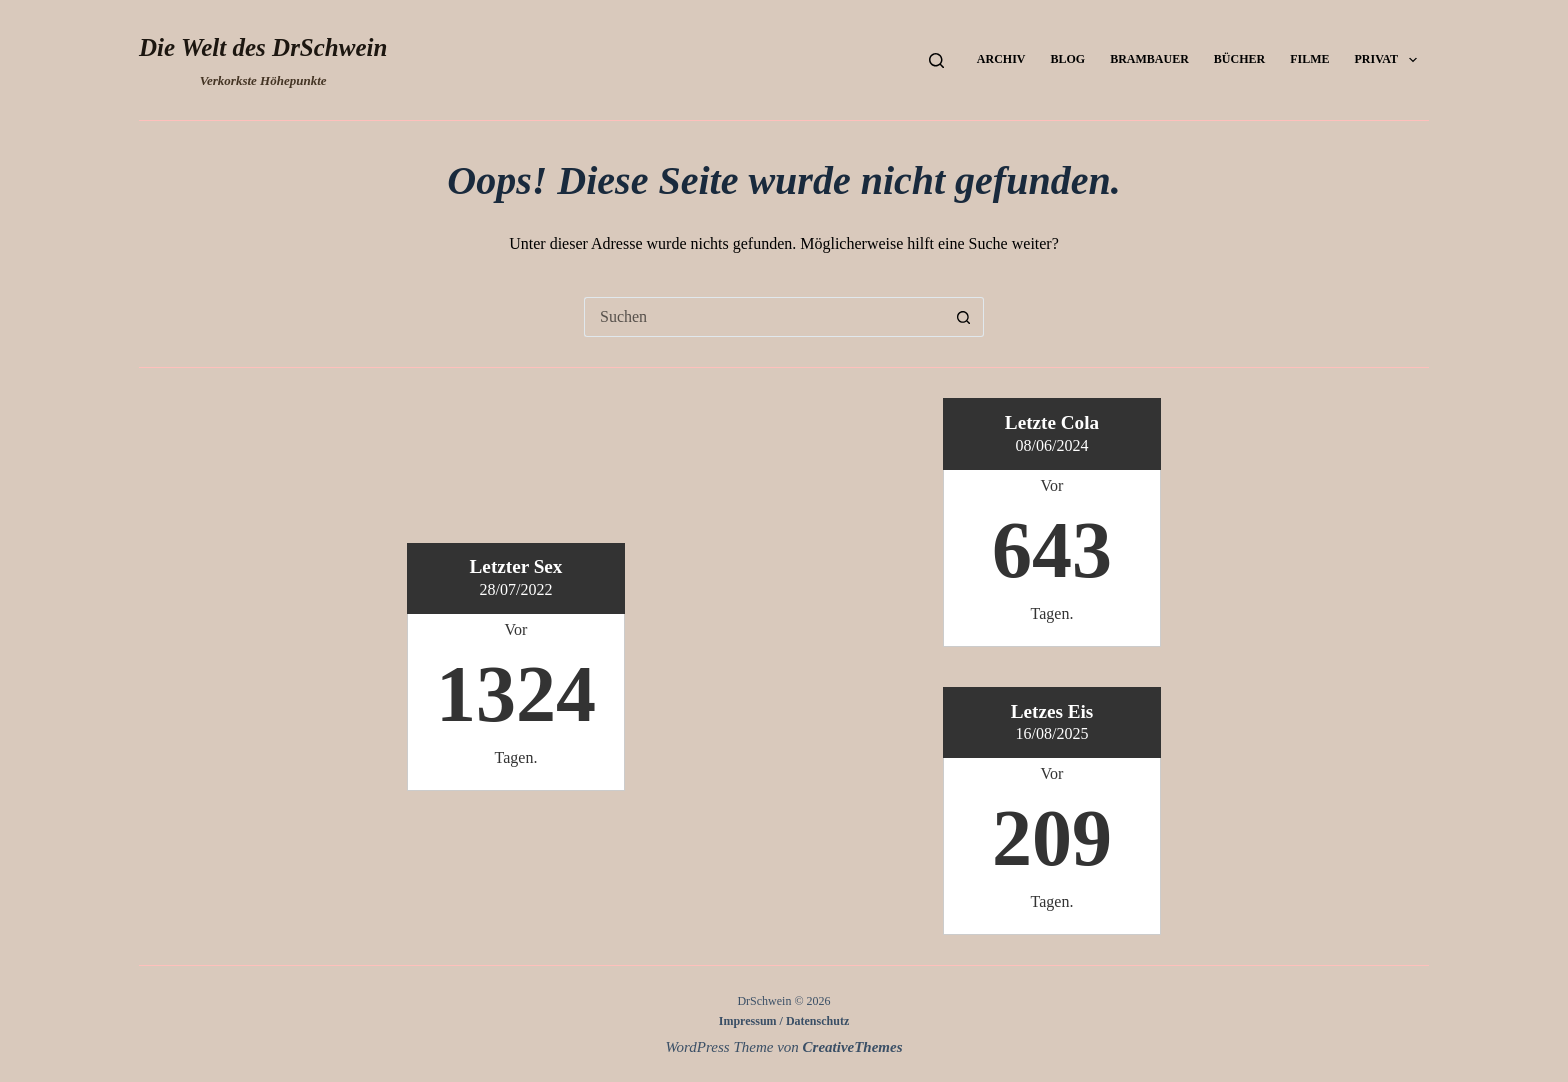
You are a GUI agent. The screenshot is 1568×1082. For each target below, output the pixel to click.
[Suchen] (936, 60)
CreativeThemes (853, 1047)
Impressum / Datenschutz (784, 1021)
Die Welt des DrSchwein (263, 47)
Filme (1309, 59)
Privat (1390, 60)
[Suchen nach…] (764, 317)
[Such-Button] (964, 317)
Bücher (1239, 59)
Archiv (1001, 59)
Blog (1067, 59)
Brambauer (1149, 59)
